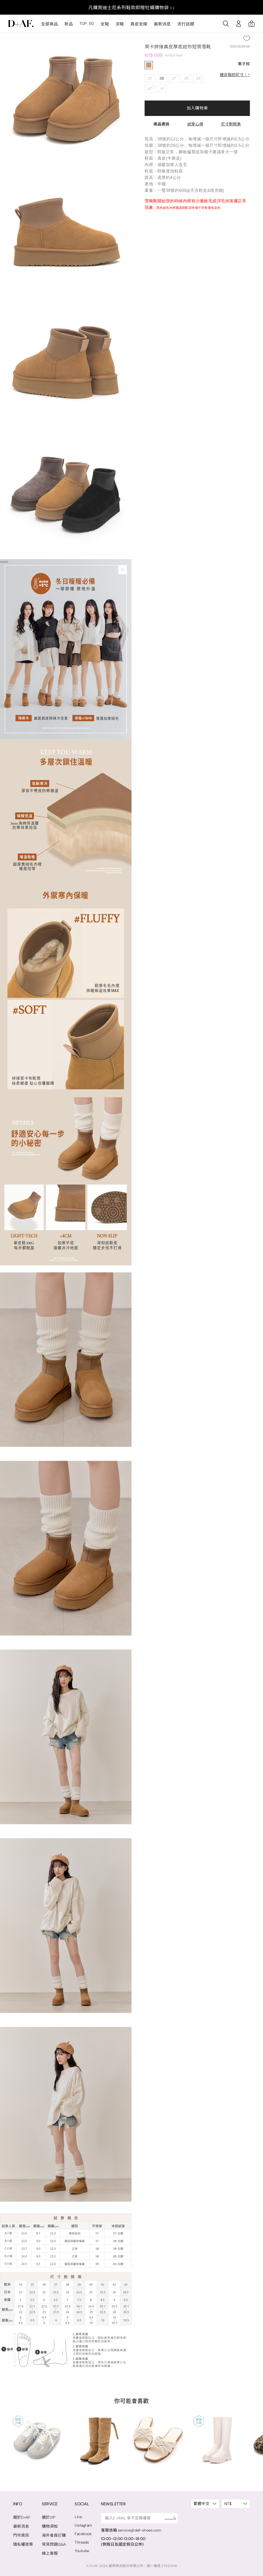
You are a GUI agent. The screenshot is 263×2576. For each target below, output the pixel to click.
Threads (82, 2542)
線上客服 (50, 2553)
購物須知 (50, 2526)
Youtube (82, 2550)
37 (174, 78)
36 (161, 78)
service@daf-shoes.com (141, 2530)
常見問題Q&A (54, 2544)
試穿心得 (195, 124)
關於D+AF (21, 2517)
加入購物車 (197, 108)
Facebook (83, 2533)
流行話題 (185, 24)
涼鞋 (119, 24)
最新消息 (162, 24)
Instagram (84, 2525)
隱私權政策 (23, 2544)
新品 (68, 24)
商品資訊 (162, 124)
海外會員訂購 (54, 2535)
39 (198, 78)
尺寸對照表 (231, 124)
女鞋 (104, 24)
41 (162, 89)
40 (150, 89)
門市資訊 (21, 2535)
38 (186, 78)
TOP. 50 (86, 23)
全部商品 (49, 24)
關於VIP (48, 2517)
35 (149, 78)
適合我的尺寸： (235, 75)
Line (78, 2516)
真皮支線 (138, 24)
